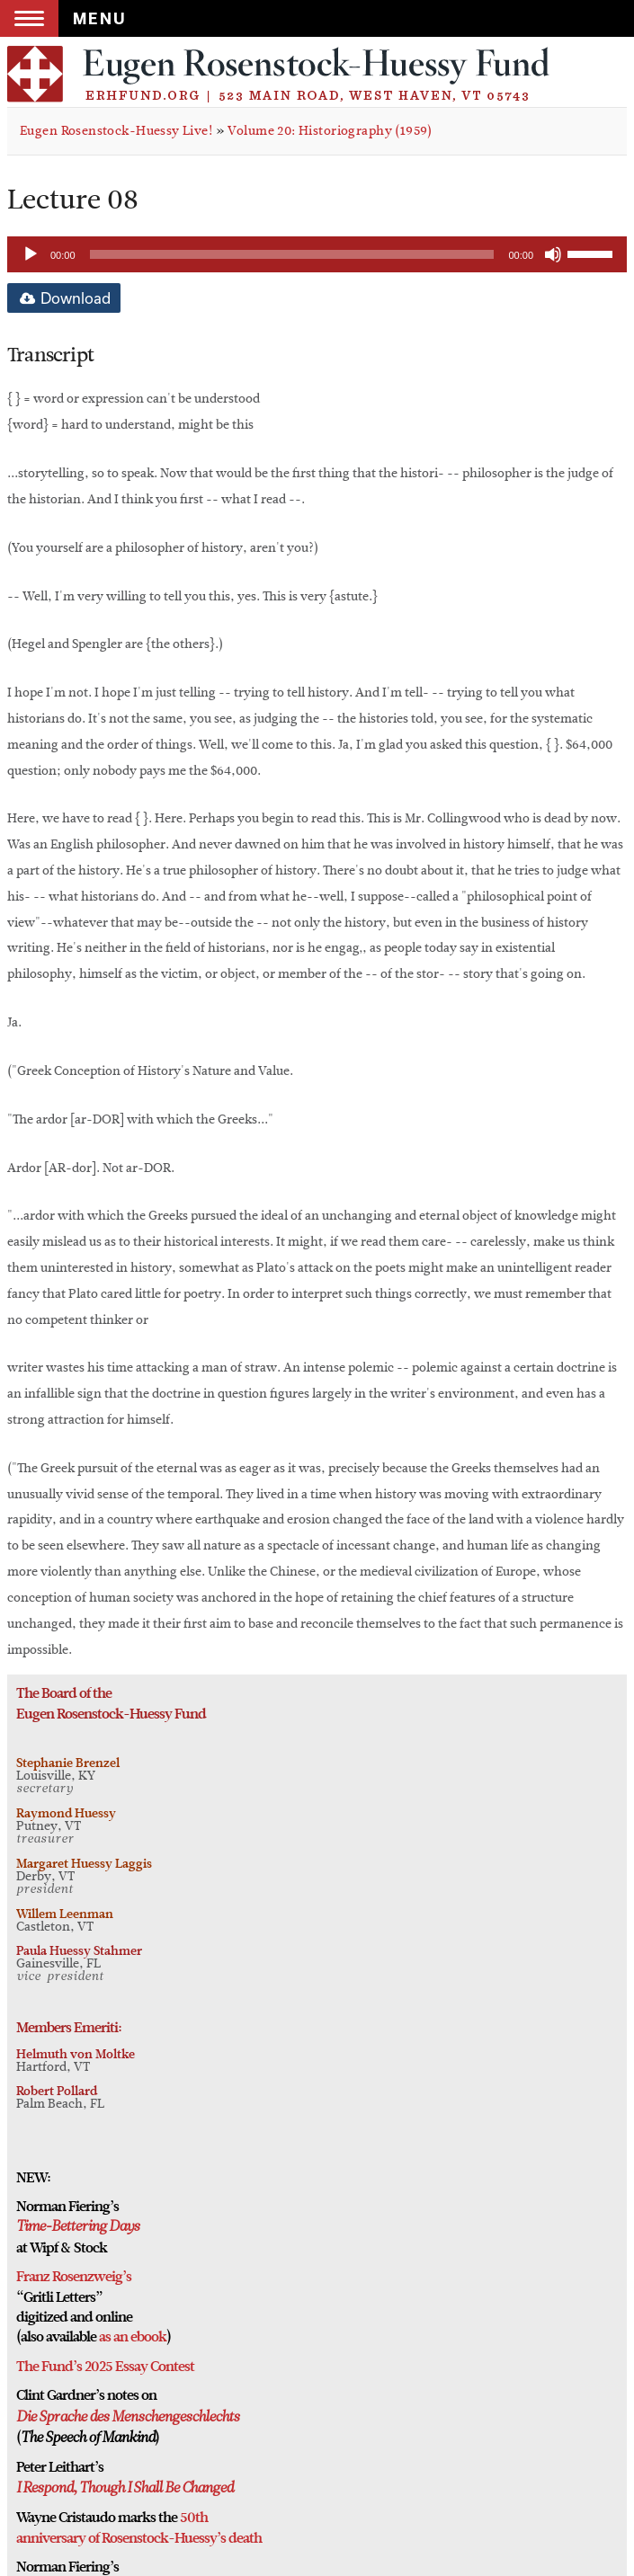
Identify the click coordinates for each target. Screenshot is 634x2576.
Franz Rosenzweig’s (73, 2277)
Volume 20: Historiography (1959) (330, 130)
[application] (317, 254)
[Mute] (553, 254)
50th (194, 2517)
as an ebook (132, 2337)
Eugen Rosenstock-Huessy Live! (116, 130)
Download (64, 297)
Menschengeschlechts (174, 2418)
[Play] (31, 254)
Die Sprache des (62, 2418)
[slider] (292, 254)
